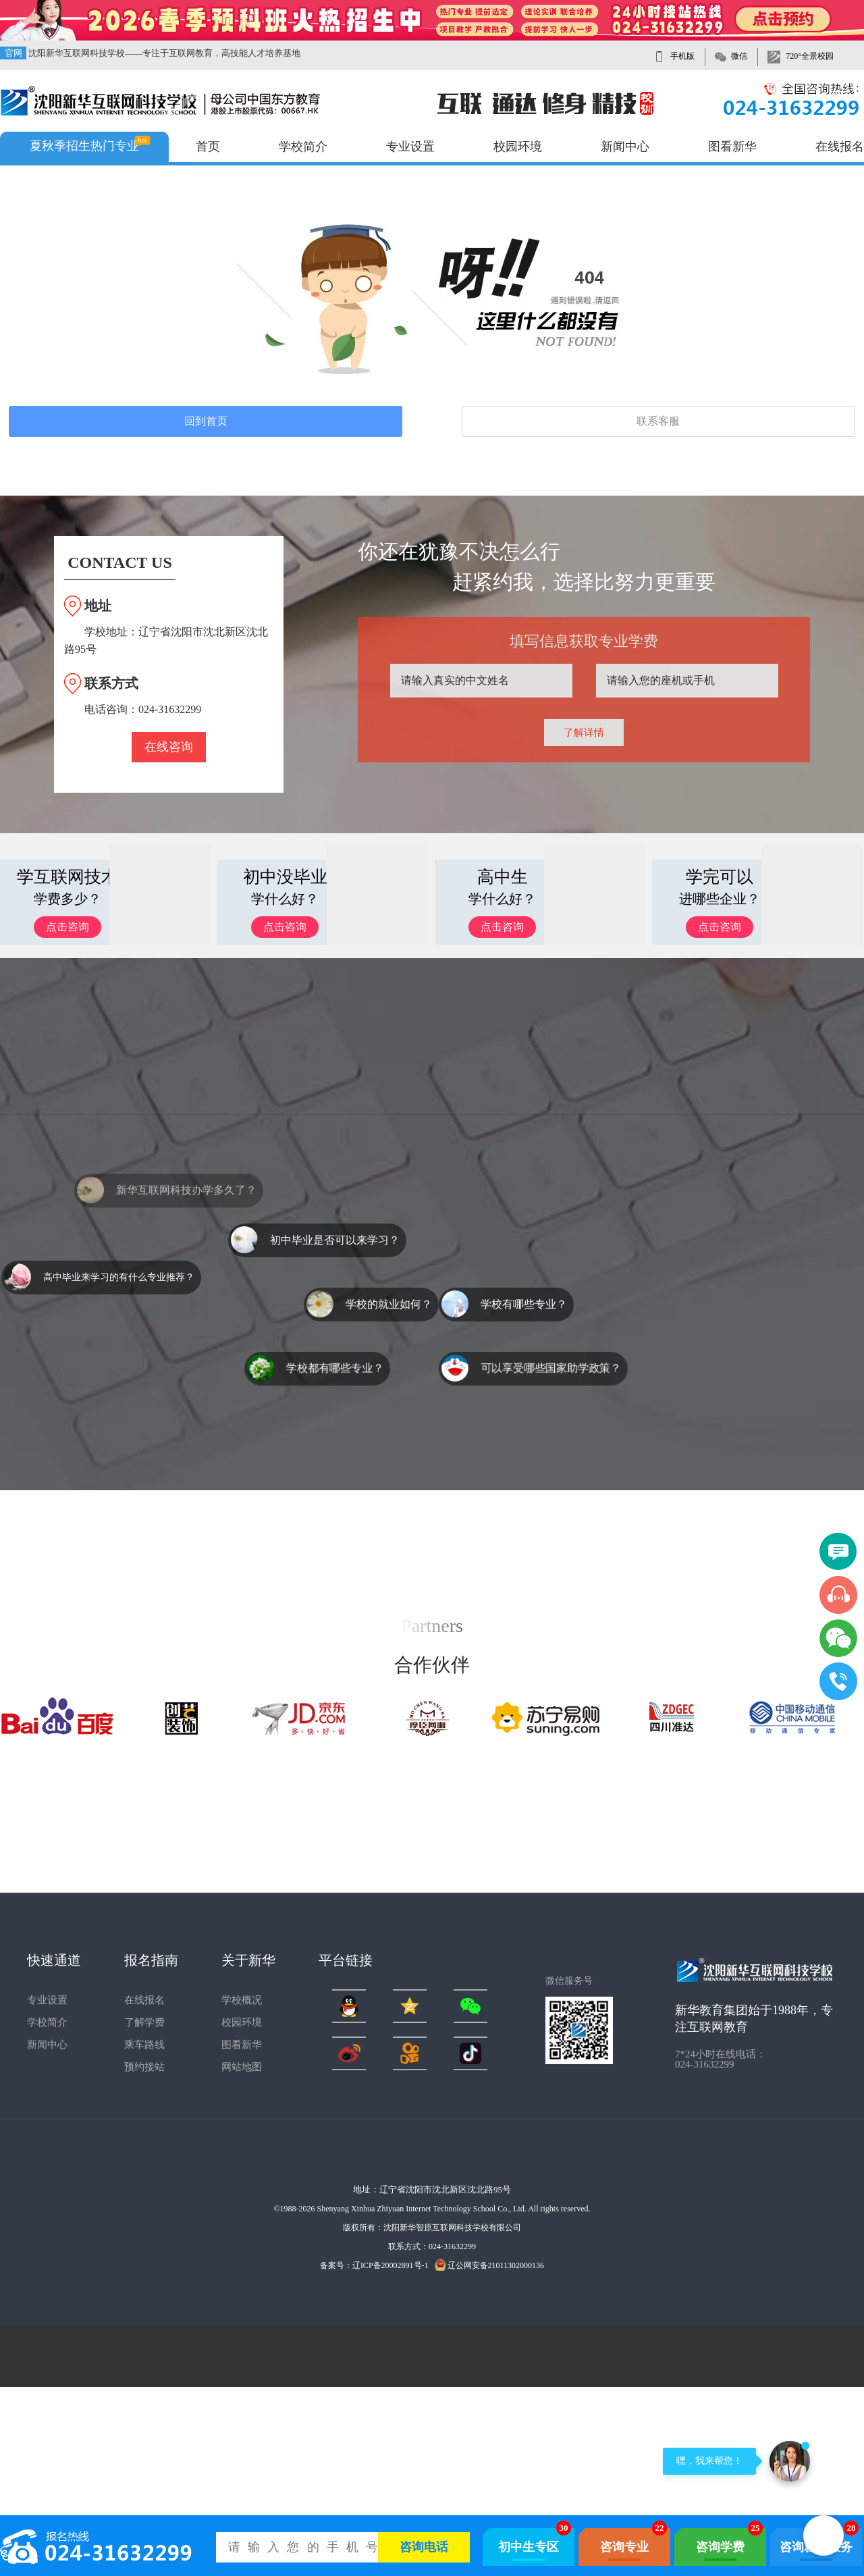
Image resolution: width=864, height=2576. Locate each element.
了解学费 (144, 2022)
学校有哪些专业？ (524, 1304)
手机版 (682, 56)
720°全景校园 (810, 56)
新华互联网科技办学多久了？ (186, 1211)
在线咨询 (168, 747)
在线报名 (839, 146)
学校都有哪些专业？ (334, 1368)
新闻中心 (625, 146)
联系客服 (658, 421)
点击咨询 (67, 926)
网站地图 (241, 2066)
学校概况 (241, 2000)
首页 (208, 146)
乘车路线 (144, 2044)
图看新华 (732, 146)
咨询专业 (624, 2547)
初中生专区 (528, 2547)
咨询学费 (720, 2547)
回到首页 (205, 421)
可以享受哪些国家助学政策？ (551, 1368)
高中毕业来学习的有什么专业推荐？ (118, 1277)
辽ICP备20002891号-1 (390, 2265)
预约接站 (144, 2066)
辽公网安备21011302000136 (490, 2265)
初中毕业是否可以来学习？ (335, 1240)
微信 (739, 56)
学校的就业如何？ (389, 1304)
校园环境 (517, 146)
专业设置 (410, 146)
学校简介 (303, 146)
